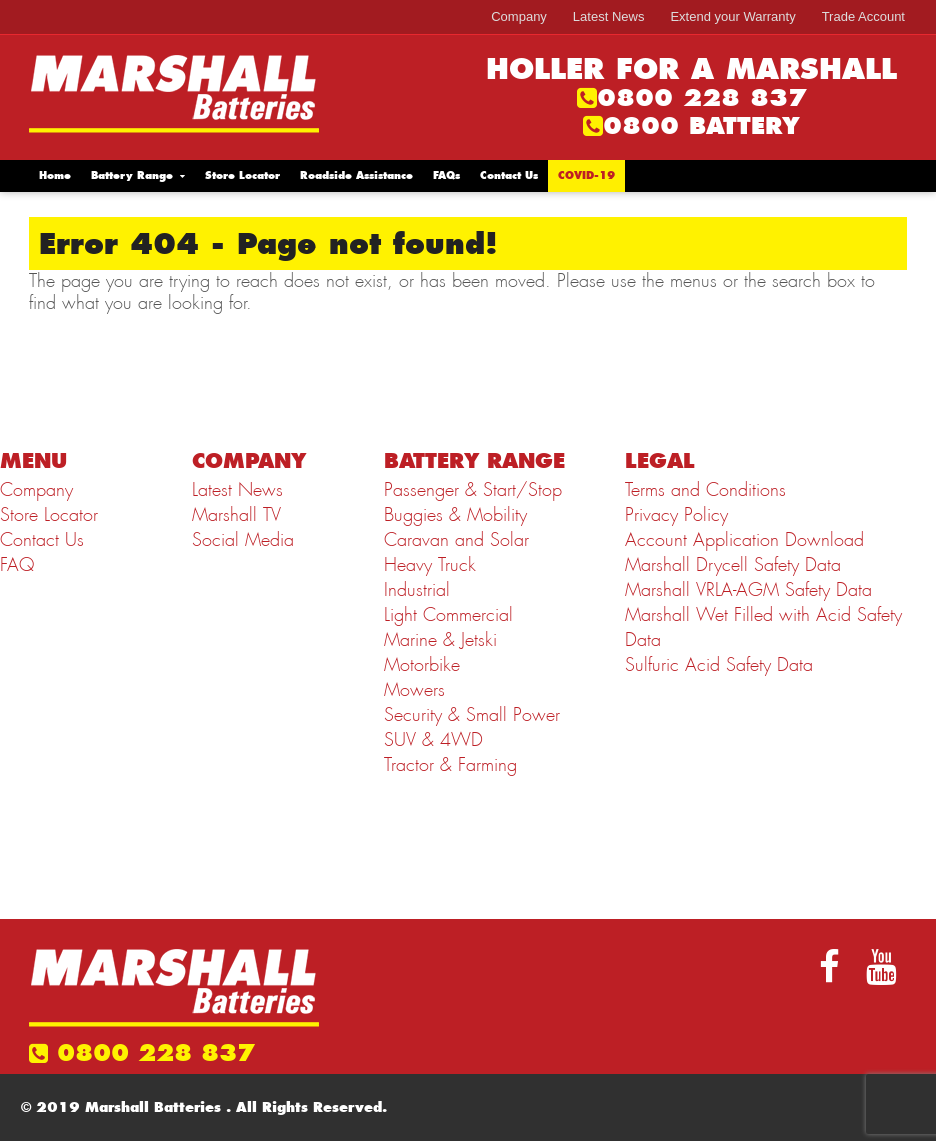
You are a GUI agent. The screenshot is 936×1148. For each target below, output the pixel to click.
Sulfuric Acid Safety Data (719, 665)
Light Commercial (448, 615)
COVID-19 (586, 175)
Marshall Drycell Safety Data (733, 565)
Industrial (417, 590)
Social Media (243, 540)
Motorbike (422, 665)
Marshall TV (236, 515)
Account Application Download (744, 540)
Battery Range (132, 175)
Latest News (609, 16)
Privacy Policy (676, 515)
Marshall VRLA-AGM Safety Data (748, 590)
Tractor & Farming (450, 765)
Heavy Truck (430, 565)
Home (55, 175)
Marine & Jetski (440, 640)
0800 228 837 (702, 97)
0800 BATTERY (701, 125)
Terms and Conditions (705, 490)
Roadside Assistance (356, 175)
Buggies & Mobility (455, 515)
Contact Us (509, 175)
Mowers (414, 690)
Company (519, 16)
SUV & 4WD (433, 740)
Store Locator (242, 175)
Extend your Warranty (732, 16)
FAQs (446, 175)
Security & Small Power (472, 715)
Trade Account (863, 16)
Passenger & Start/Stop (473, 490)
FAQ (17, 565)
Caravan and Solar (456, 540)
